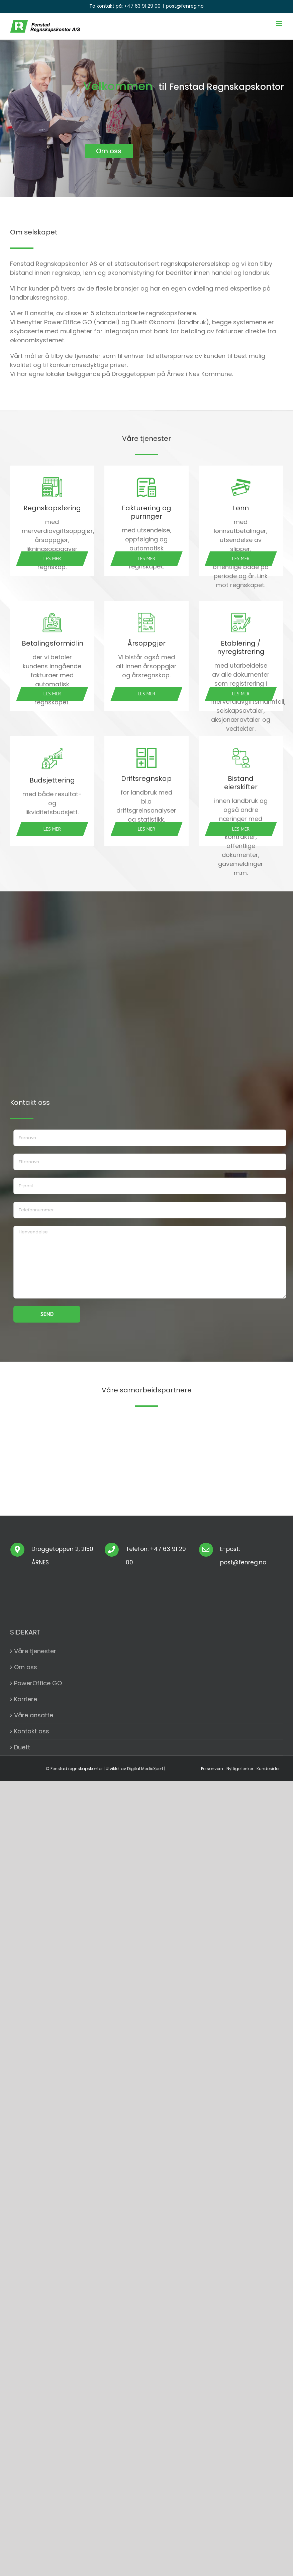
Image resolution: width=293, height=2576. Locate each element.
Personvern (212, 1768)
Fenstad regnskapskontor (77, 1768)
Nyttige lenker (239, 1768)
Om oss (25, 1667)
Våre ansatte (33, 1715)
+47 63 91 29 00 (142, 6)
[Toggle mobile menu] (279, 23)
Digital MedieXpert (145, 1768)
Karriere (25, 1699)
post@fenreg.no (185, 6)
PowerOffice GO (38, 1683)
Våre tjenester (35, 1651)
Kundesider (268, 1768)
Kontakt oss (31, 1731)
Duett (22, 1747)
